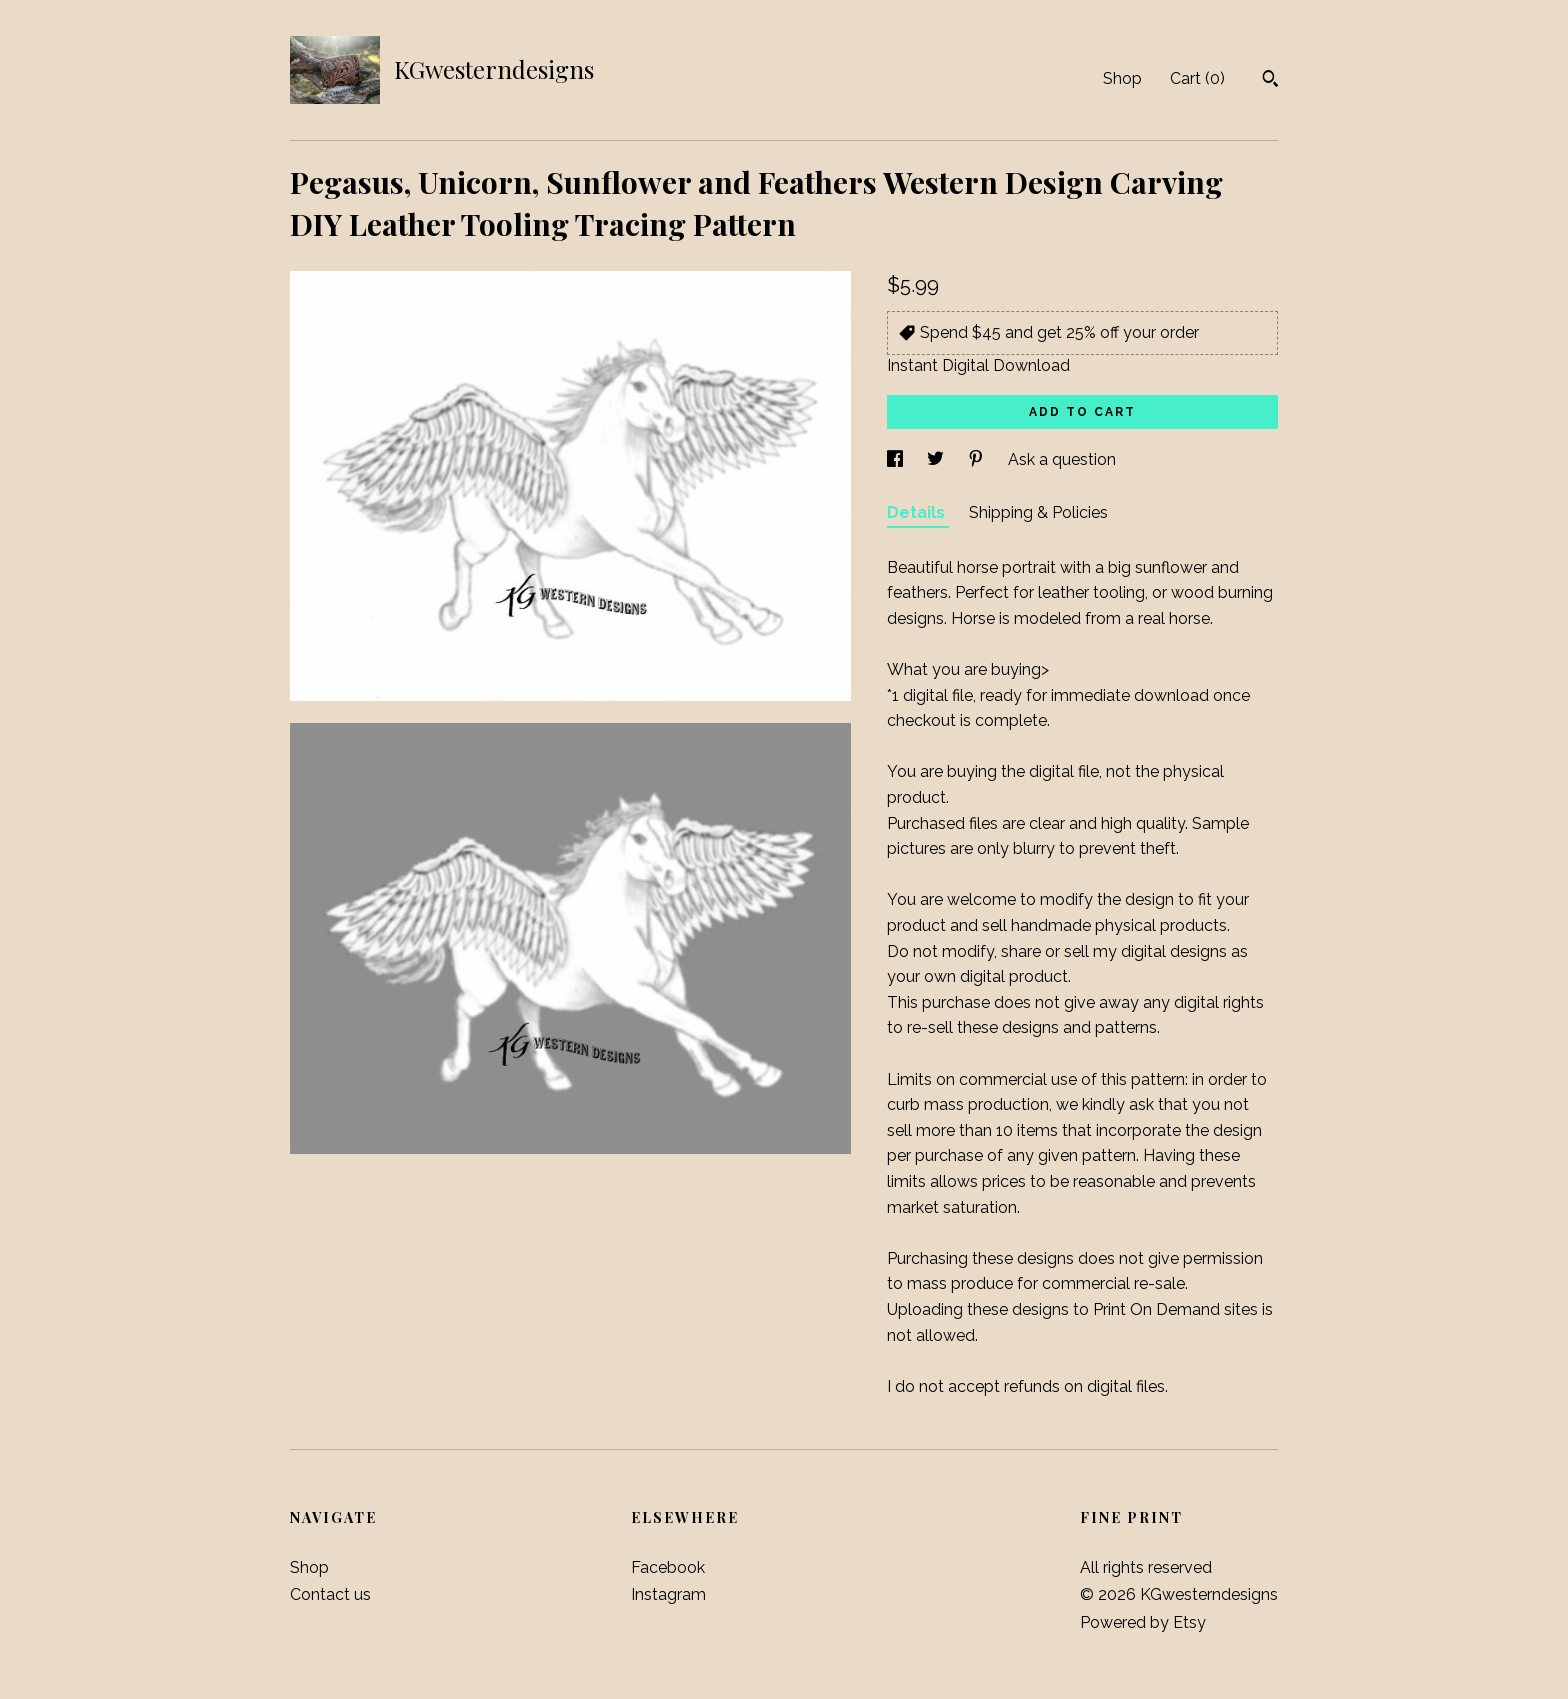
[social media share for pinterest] (978, 459)
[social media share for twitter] (937, 459)
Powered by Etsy (1143, 1622)
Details (918, 512)
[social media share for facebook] (897, 459)
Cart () (1197, 78)
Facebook (668, 1567)
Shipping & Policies (1038, 512)
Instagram (668, 1594)
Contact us (330, 1594)
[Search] (1270, 81)
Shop (1122, 78)
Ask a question (1062, 459)
